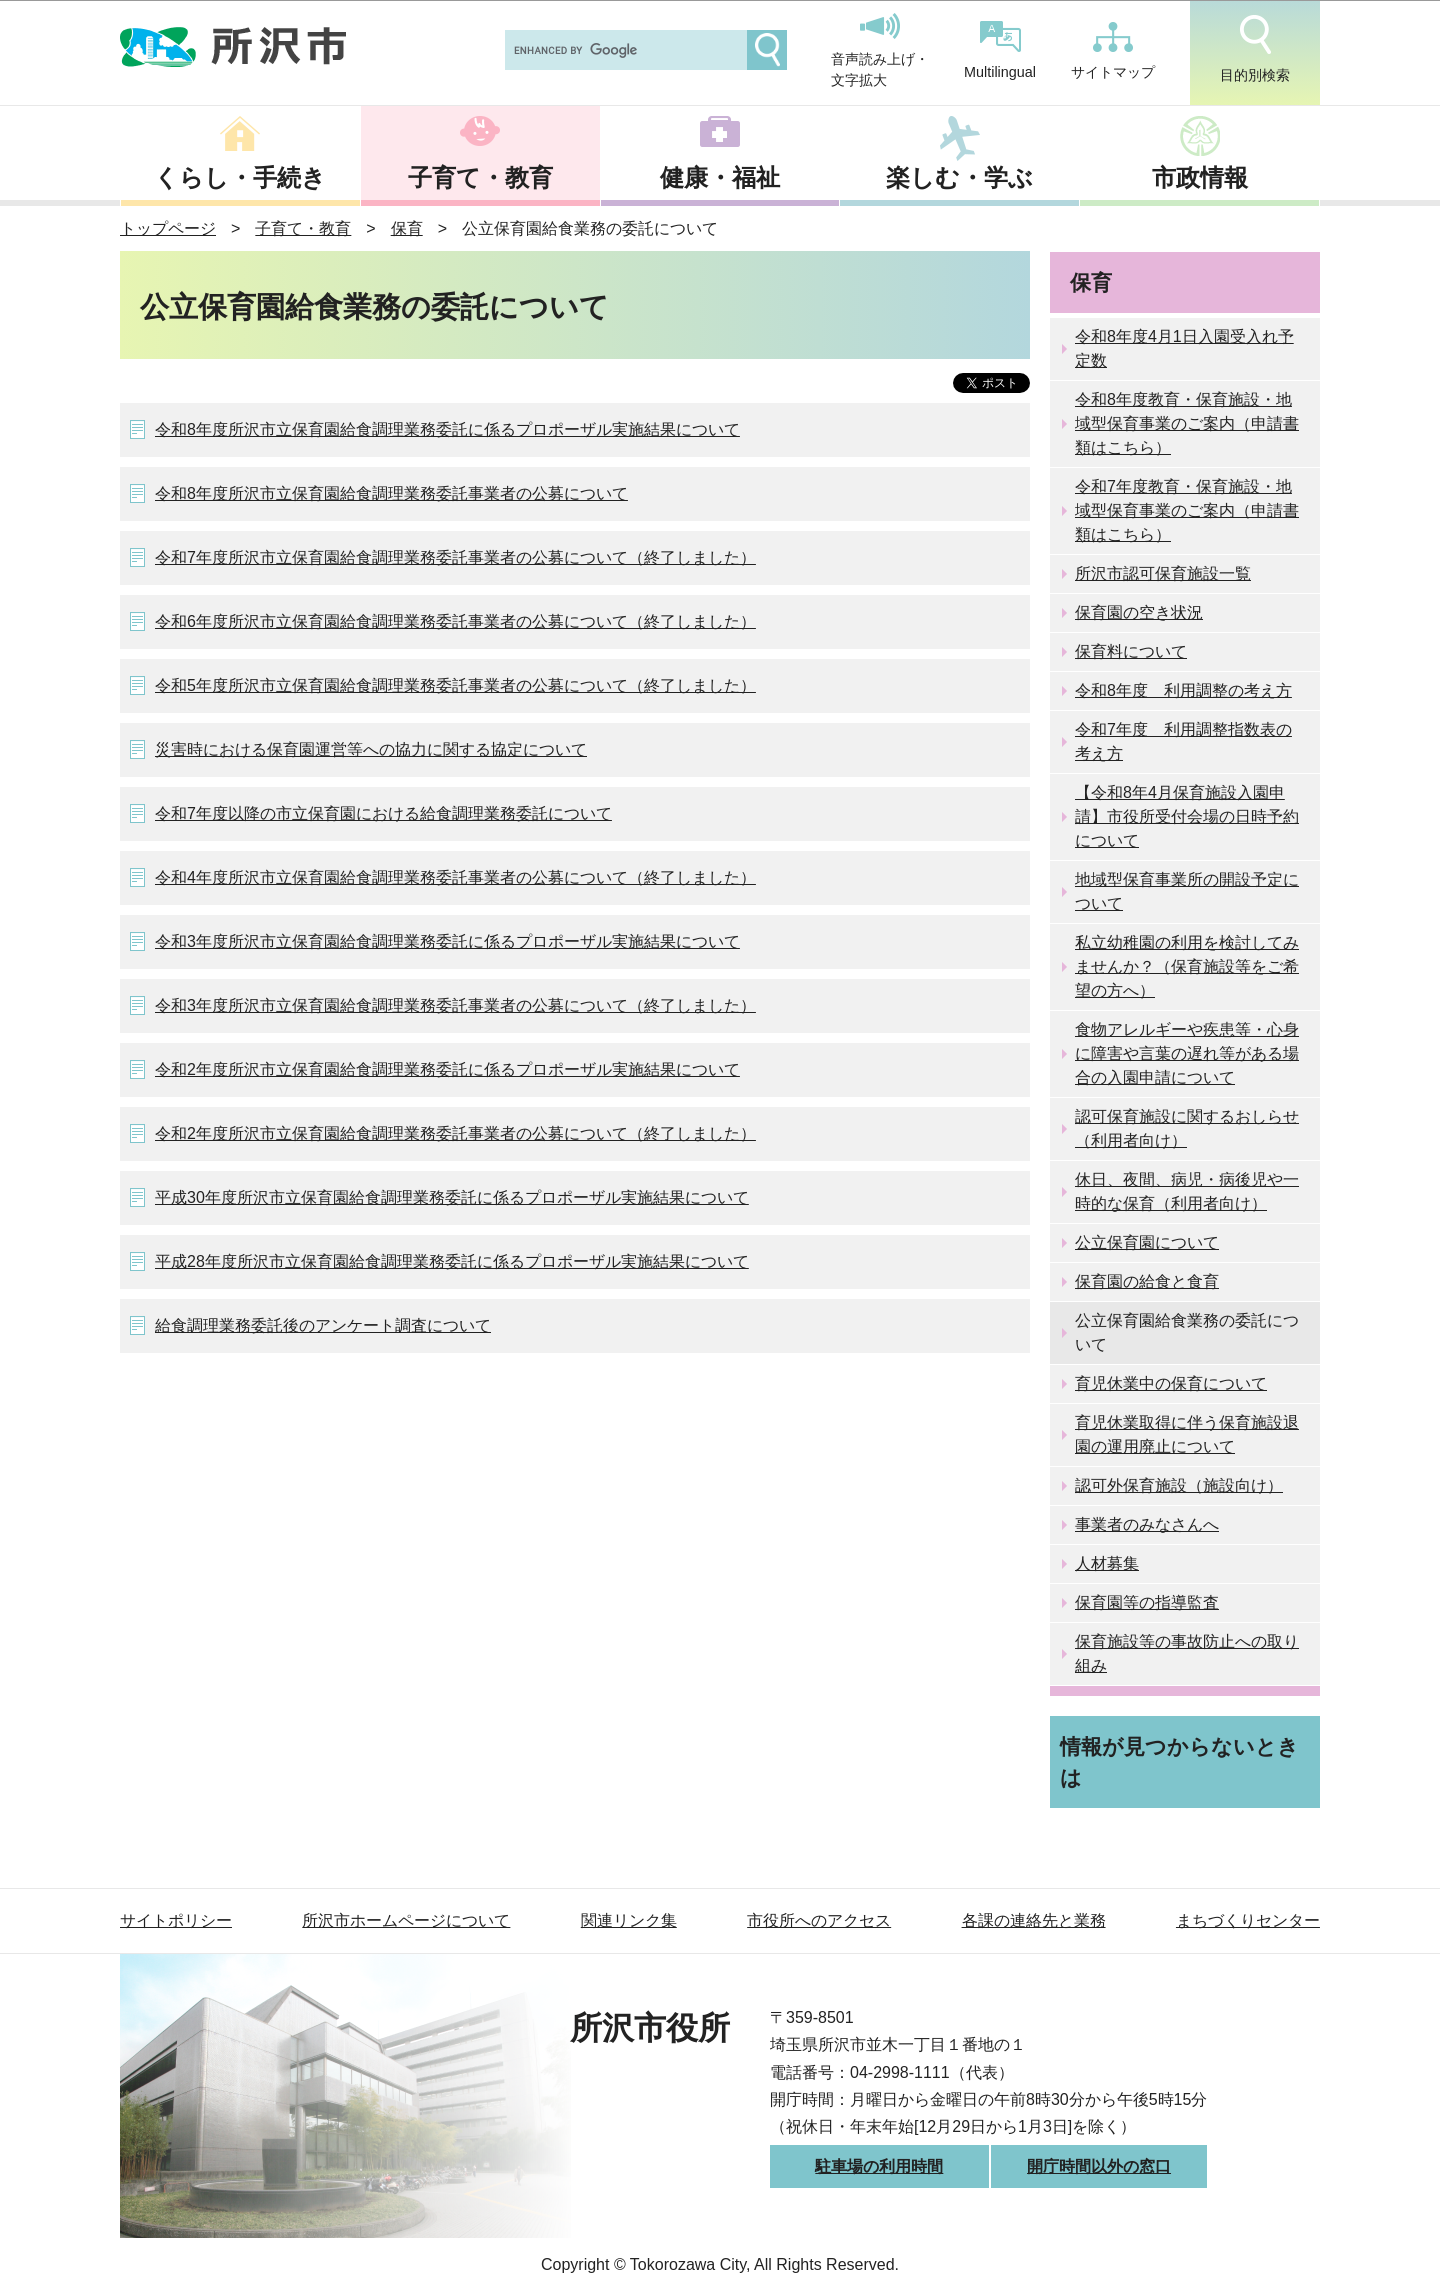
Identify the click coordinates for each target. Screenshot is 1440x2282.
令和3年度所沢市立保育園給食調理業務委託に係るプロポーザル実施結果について (447, 941)
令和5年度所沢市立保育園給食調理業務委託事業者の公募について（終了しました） (455, 685)
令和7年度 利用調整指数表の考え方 (1183, 741)
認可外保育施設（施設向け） (1179, 1485)
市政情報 (1200, 177)
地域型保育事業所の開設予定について (1187, 891)
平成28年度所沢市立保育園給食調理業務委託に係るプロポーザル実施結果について (452, 1261)
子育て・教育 (480, 177)
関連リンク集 (629, 1920)
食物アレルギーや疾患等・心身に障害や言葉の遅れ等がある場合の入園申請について (1187, 1053)
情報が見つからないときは (1179, 1762)
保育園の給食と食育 (1147, 1281)
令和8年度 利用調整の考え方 (1183, 690)
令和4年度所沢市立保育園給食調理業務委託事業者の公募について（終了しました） (455, 877)
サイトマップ (1113, 51)
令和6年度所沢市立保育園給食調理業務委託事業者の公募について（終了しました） (455, 621)
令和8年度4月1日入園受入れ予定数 (1184, 348)
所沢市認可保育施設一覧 (1163, 573)
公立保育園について (1147, 1242)
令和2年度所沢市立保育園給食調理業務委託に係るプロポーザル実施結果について (447, 1069)
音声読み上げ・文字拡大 (880, 51)
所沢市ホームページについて (406, 1920)
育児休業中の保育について (1171, 1383)
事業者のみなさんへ (1147, 1524)
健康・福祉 (720, 177)
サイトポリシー (176, 1920)
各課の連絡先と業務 (1034, 1920)
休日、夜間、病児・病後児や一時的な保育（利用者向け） (1187, 1191)
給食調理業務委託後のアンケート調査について (323, 1325)
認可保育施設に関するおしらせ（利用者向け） (1187, 1128)
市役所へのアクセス (819, 1920)
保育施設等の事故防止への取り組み (1187, 1653)
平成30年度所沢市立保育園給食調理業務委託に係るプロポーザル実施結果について (452, 1197)
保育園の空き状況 (1139, 612)
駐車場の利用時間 (879, 2166)
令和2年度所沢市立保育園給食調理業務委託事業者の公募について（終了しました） (455, 1133)
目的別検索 (1255, 49)
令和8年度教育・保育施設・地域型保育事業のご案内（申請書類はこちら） (1187, 423)
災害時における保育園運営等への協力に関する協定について (371, 749)
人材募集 (1107, 1563)
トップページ (168, 228)
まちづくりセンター (1248, 1920)
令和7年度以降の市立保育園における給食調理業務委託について (383, 813)
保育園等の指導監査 (1147, 1602)
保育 (407, 228)
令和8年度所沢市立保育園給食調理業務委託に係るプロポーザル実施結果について (447, 429)
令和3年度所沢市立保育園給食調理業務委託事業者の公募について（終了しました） (455, 1005)
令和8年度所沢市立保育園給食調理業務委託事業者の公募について (391, 493)
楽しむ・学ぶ (959, 177)
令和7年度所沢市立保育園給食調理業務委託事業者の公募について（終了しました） (455, 557)
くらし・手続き (240, 177)
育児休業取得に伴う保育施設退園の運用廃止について (1187, 1434)
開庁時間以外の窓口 (1099, 2166)
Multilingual (1000, 50)
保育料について (1131, 651)
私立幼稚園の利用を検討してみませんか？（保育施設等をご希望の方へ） (1187, 966)
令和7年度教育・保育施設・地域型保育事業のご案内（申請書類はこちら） (1187, 510)
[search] (624, 50)
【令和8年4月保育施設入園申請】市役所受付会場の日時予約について (1187, 816)
